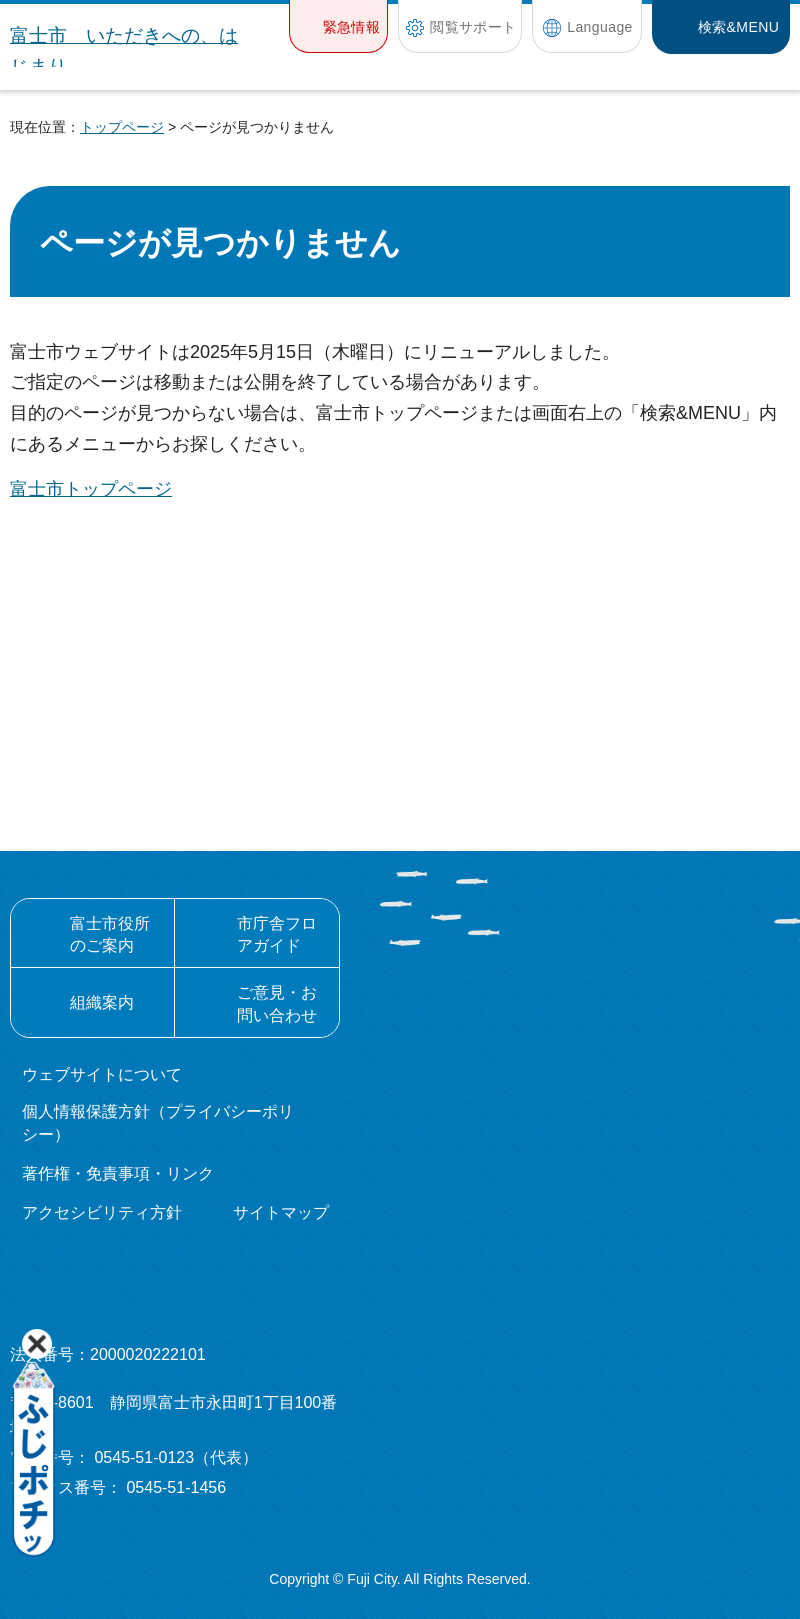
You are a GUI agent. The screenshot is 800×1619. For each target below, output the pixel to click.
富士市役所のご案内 (110, 934)
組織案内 (102, 1002)
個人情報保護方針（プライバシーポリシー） (158, 1122)
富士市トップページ (91, 489)
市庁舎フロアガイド (277, 934)
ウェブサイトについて (102, 1074)
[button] (338, 26)
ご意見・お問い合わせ (277, 1003)
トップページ (122, 127)
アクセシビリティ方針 (102, 1212)
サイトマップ (281, 1212)
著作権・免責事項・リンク (118, 1173)
